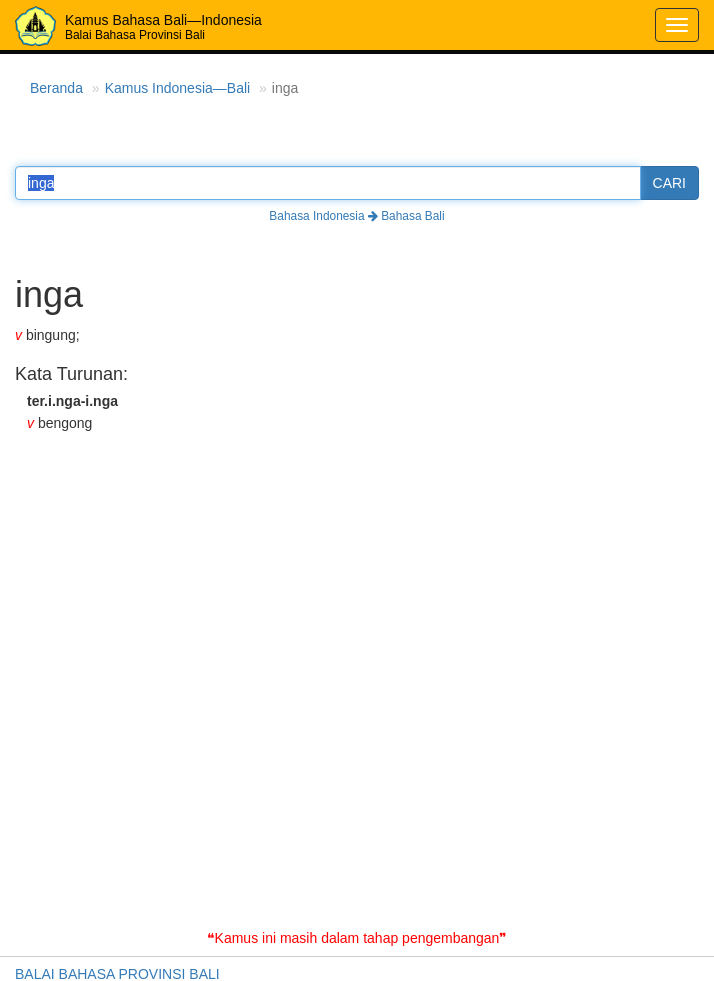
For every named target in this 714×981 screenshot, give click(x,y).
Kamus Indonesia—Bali (178, 88)
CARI (669, 183)
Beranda (56, 88)
